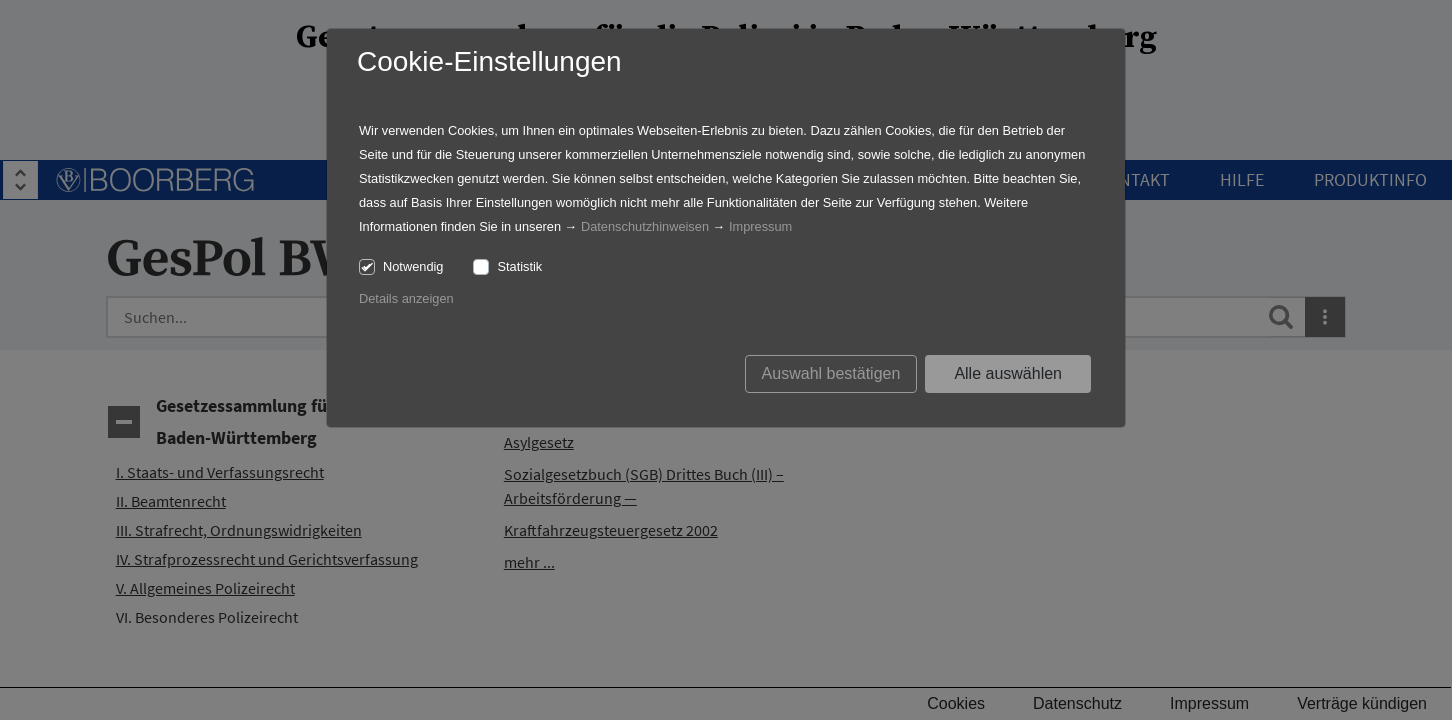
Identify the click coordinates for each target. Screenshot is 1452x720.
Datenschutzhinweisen (645, 226)
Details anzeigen (406, 298)
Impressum (760, 226)
